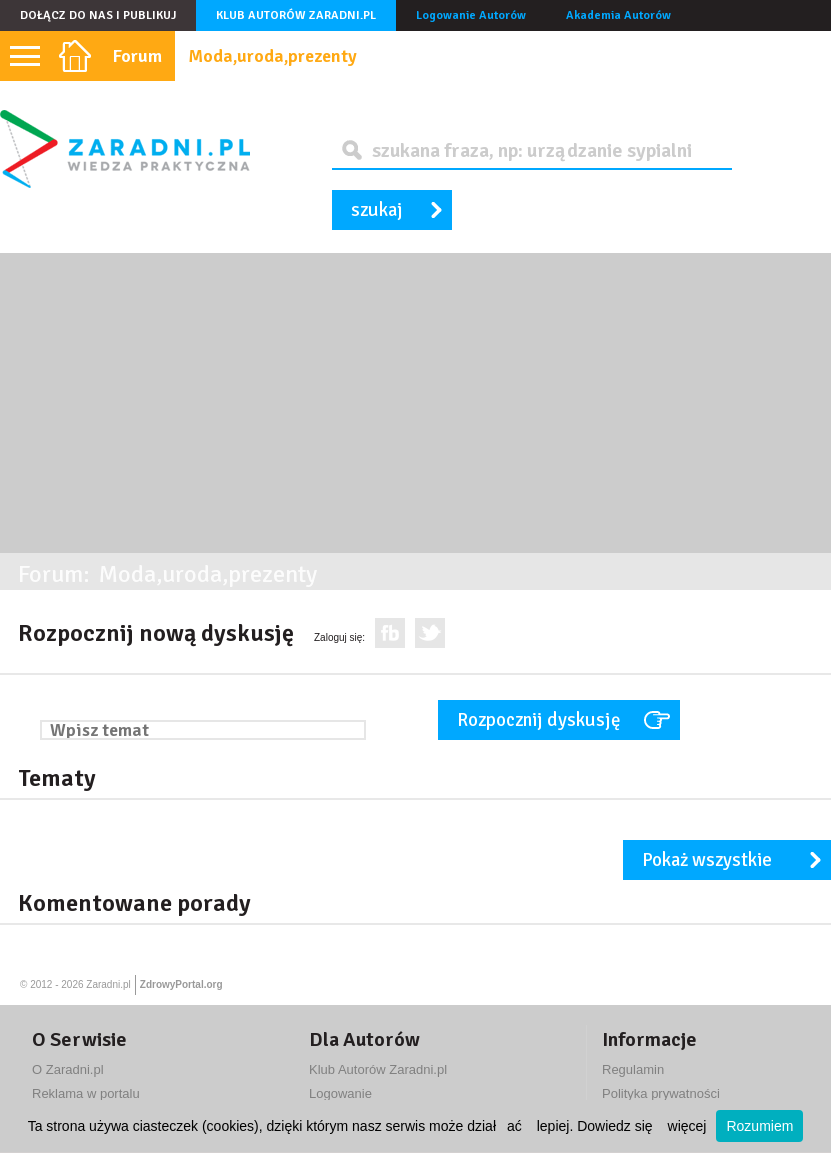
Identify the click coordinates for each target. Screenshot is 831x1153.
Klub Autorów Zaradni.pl (296, 15)
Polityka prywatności (661, 1093)
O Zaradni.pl (68, 1069)
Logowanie (340, 1093)
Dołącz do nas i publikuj (98, 15)
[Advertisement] (415, 403)
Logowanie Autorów (471, 15)
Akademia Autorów (618, 15)
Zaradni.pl (108, 984)
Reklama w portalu (86, 1093)
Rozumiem (759, 1126)
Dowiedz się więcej (641, 1126)
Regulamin (633, 1069)
